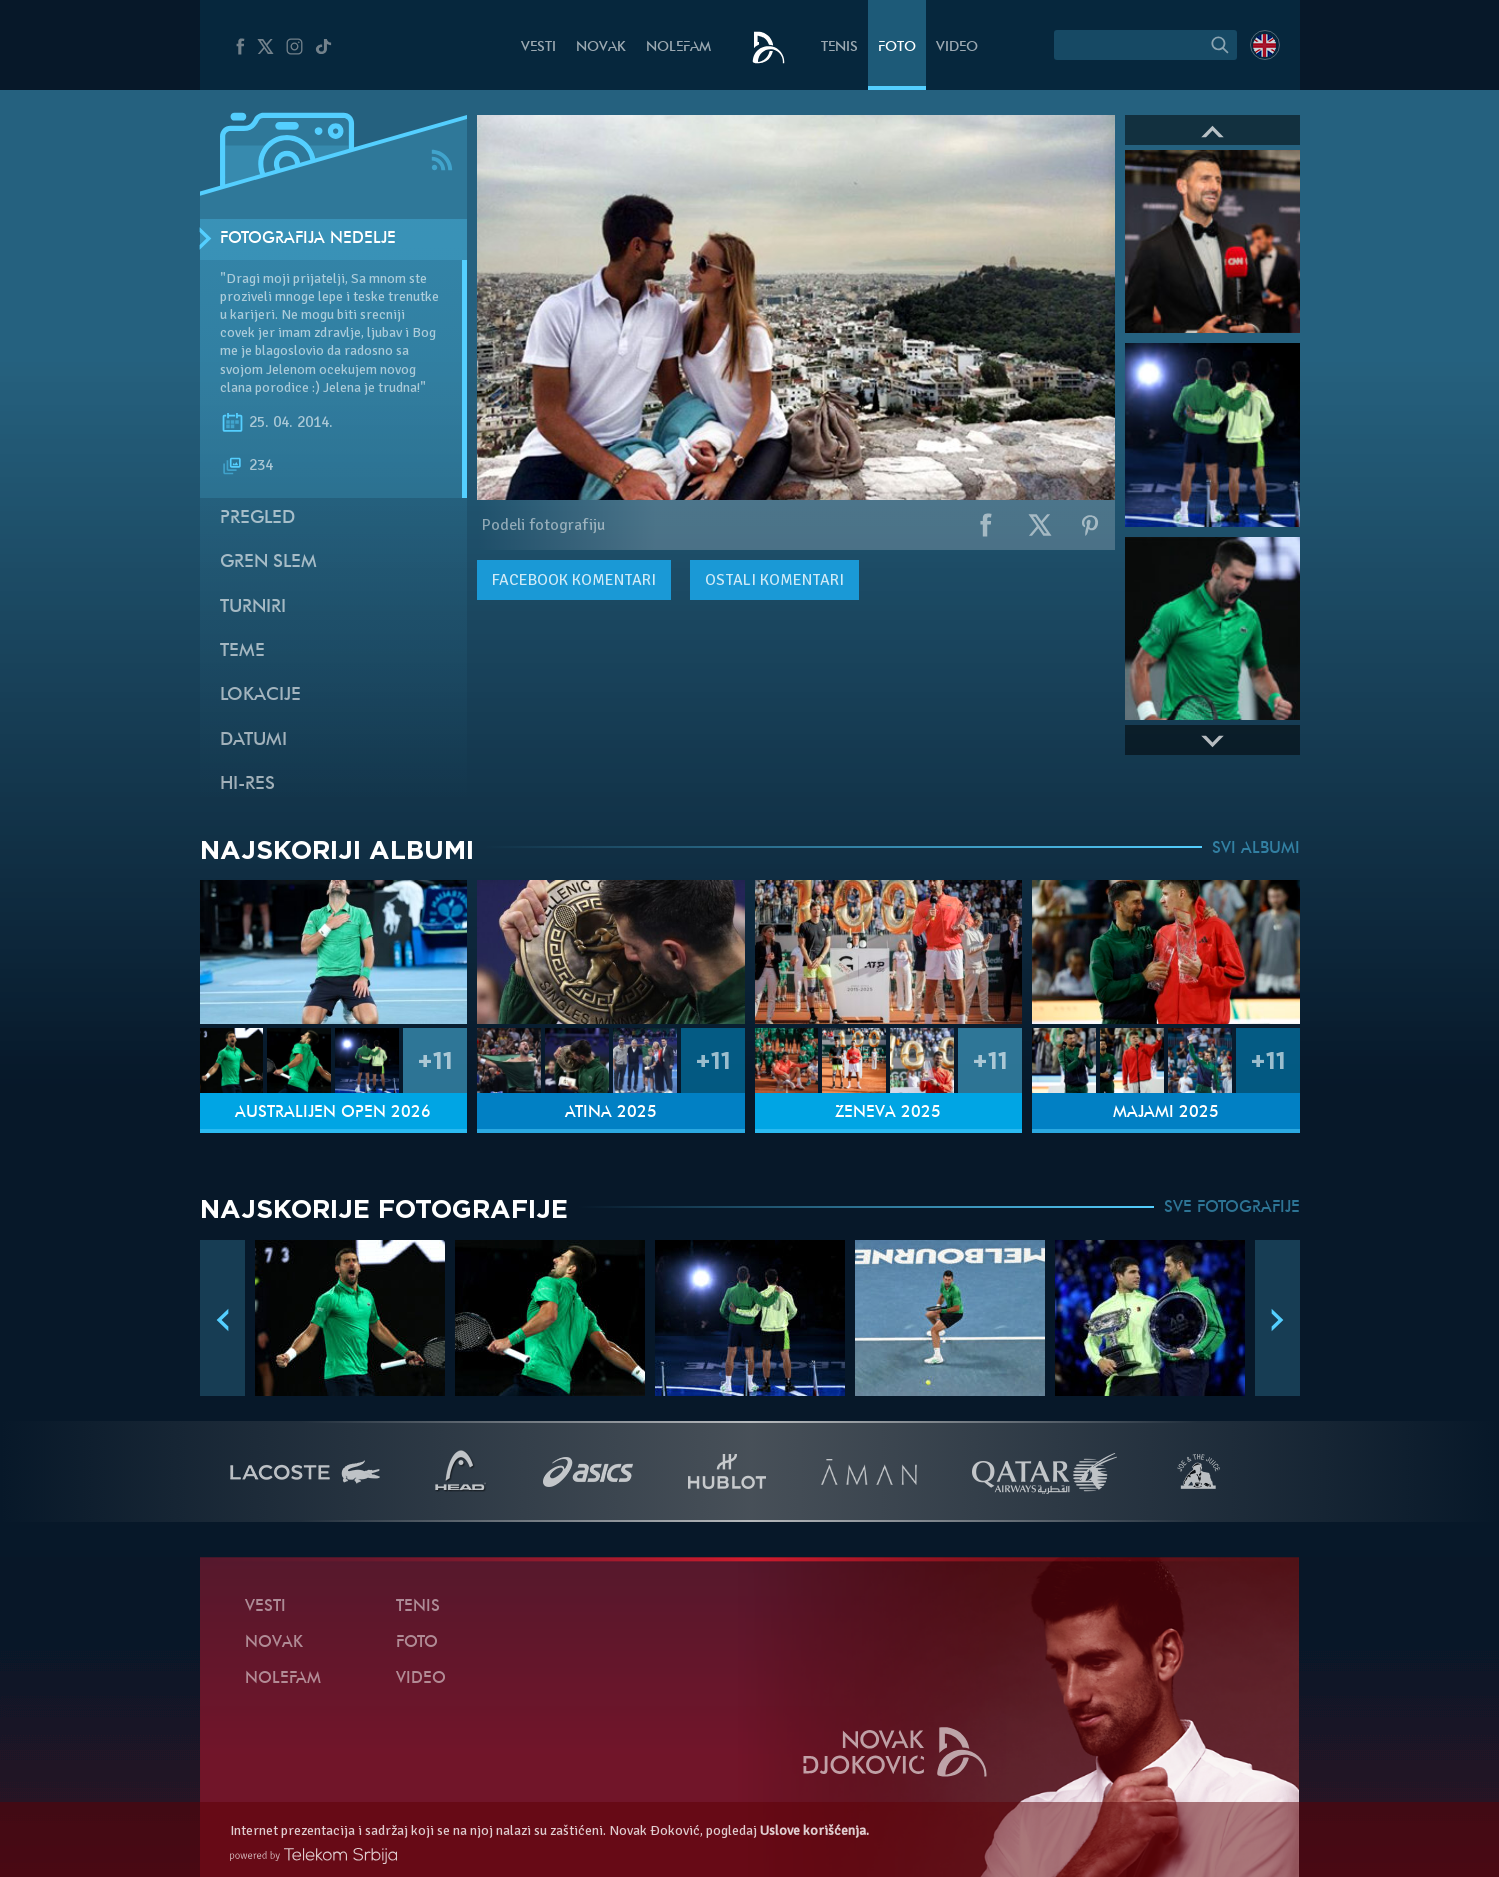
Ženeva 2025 (888, 1113)
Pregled (257, 518)
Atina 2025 (611, 1113)
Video (957, 47)
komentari (574, 580)
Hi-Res (247, 784)
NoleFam (678, 47)
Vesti (538, 47)
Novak (601, 47)
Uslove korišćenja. (814, 1830)
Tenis (839, 47)
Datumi (253, 740)
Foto (897, 47)
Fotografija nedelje (308, 239)
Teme (242, 651)
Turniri (253, 607)
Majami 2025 (1166, 1113)
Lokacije (260, 695)
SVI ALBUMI (1256, 849)
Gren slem (268, 562)
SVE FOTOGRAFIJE (1232, 1208)
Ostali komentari (774, 580)
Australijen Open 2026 (333, 1113)
